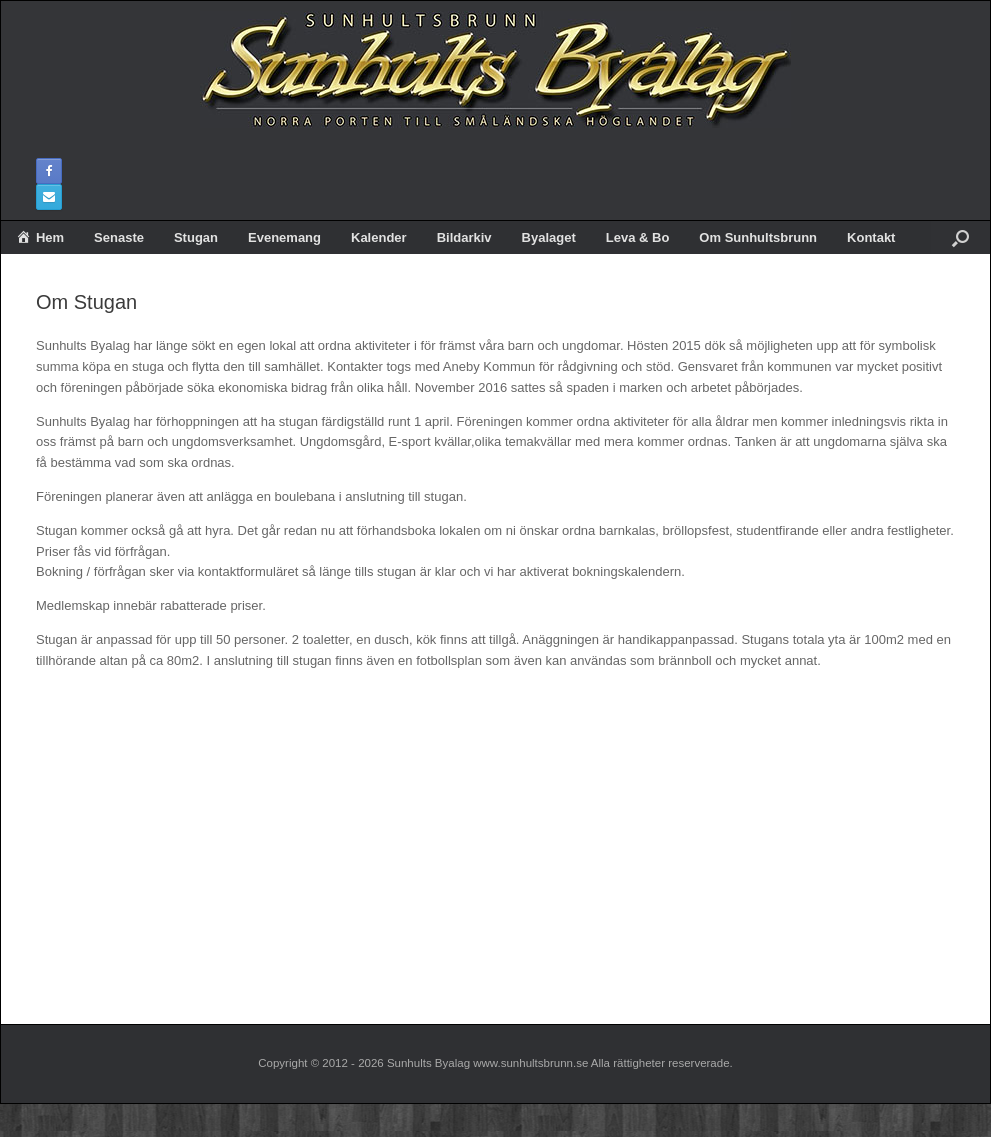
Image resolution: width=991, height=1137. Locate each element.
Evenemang (284, 237)
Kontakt (871, 237)
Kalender (379, 237)
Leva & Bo (638, 237)
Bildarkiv (464, 237)
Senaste (119, 237)
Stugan (196, 237)
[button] (960, 237)
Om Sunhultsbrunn (758, 237)
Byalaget (549, 237)
